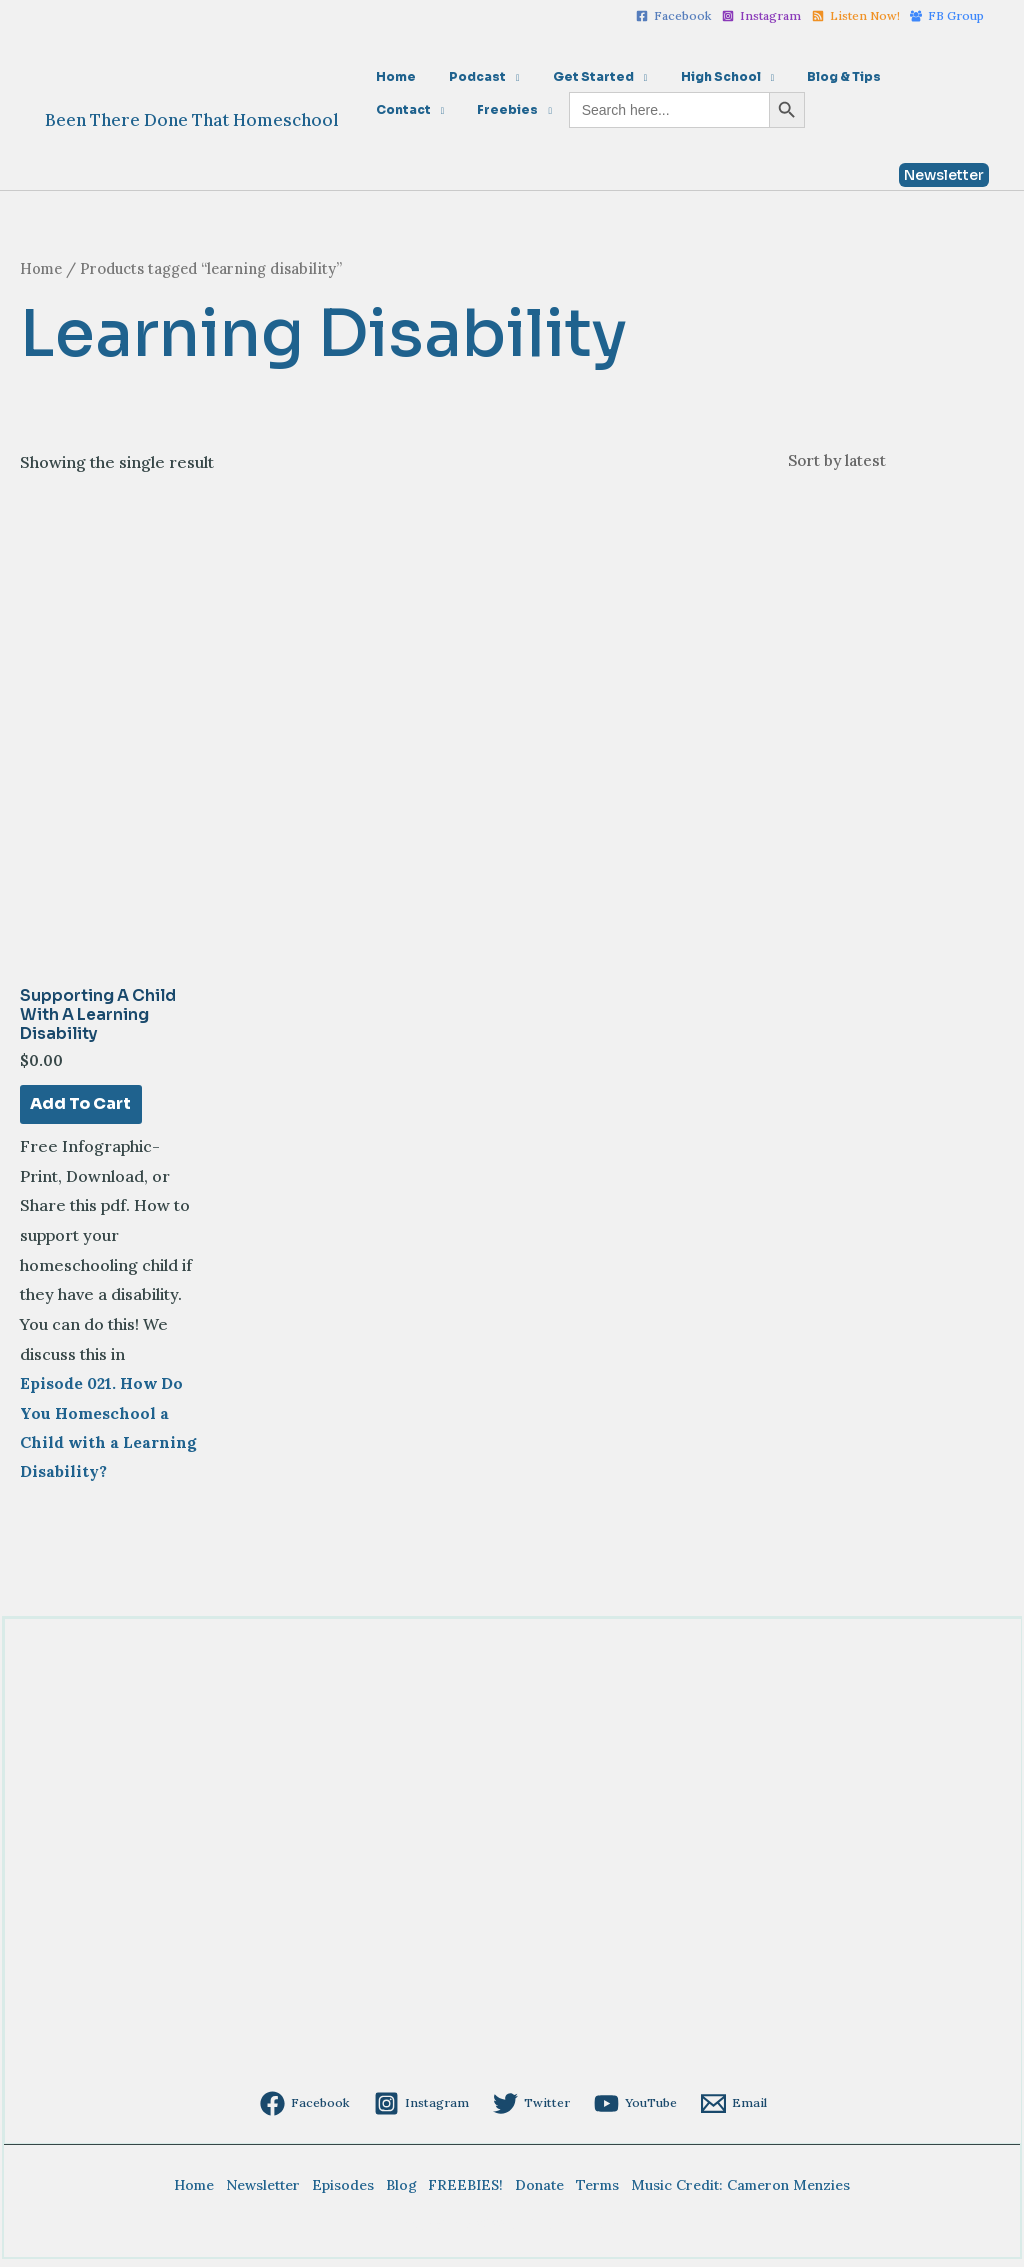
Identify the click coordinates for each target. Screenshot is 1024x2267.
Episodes (346, 2191)
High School (688, 76)
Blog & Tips (803, 76)
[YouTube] (638, 2109)
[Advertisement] (512, 1940)
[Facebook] (674, 16)
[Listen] (856, 16)
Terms (593, 2191)
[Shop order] (885, 460)
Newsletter (268, 2191)
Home (391, 76)
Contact (891, 76)
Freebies (401, 109)
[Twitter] (531, 2109)
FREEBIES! (465, 2191)
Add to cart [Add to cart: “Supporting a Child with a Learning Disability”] (81, 1106)
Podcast (463, 76)
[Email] (740, 2109)
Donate (537, 2191)
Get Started (570, 76)
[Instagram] (761, 16)
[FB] (947, 16)
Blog (402, 2191)
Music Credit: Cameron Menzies (734, 2191)
